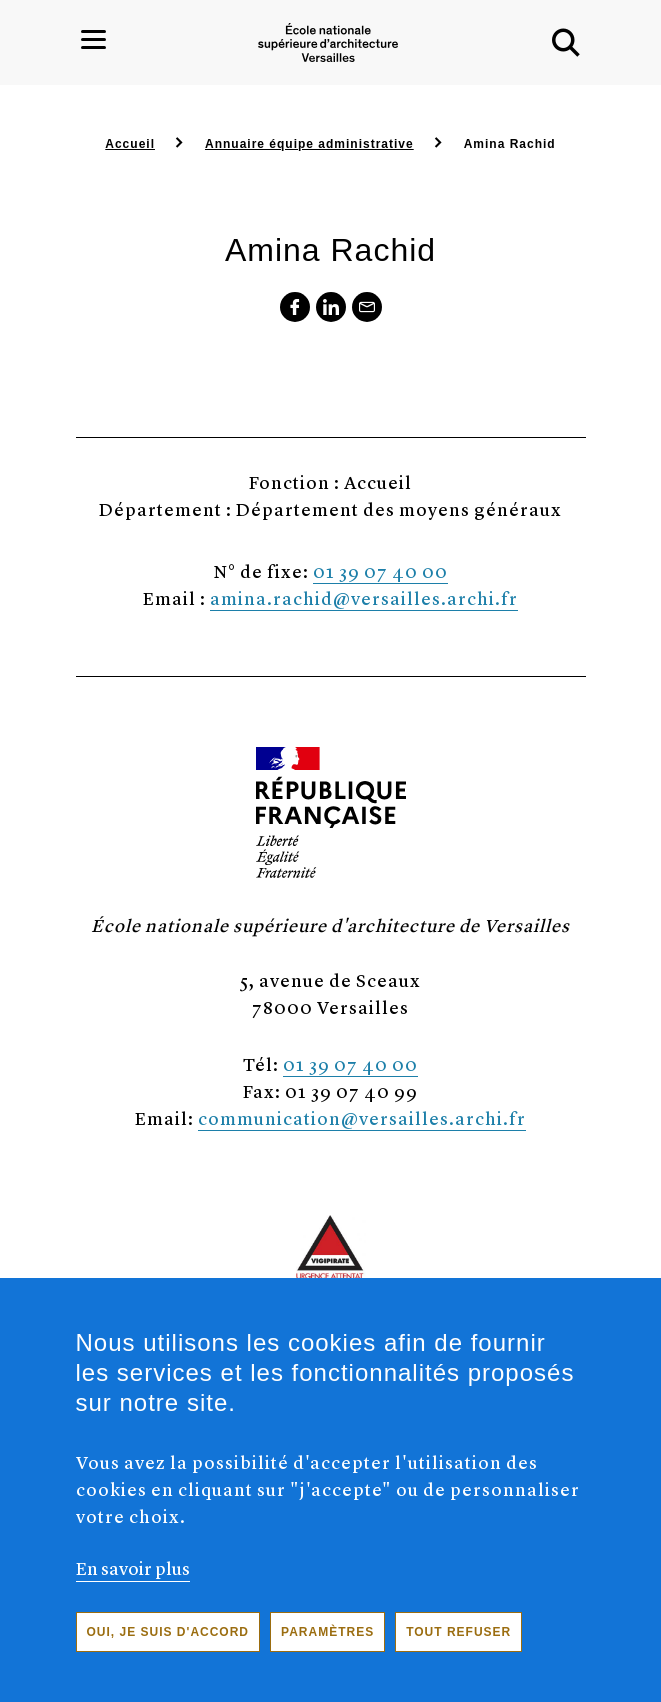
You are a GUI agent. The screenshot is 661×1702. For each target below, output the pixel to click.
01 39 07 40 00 (380, 570)
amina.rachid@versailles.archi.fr (364, 597)
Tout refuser (458, 1648)
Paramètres (327, 1648)
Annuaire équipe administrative (309, 144)
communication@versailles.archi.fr (362, 1117)
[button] (566, 43)
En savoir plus (133, 1583)
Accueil (130, 144)
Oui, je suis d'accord (168, 1648)
